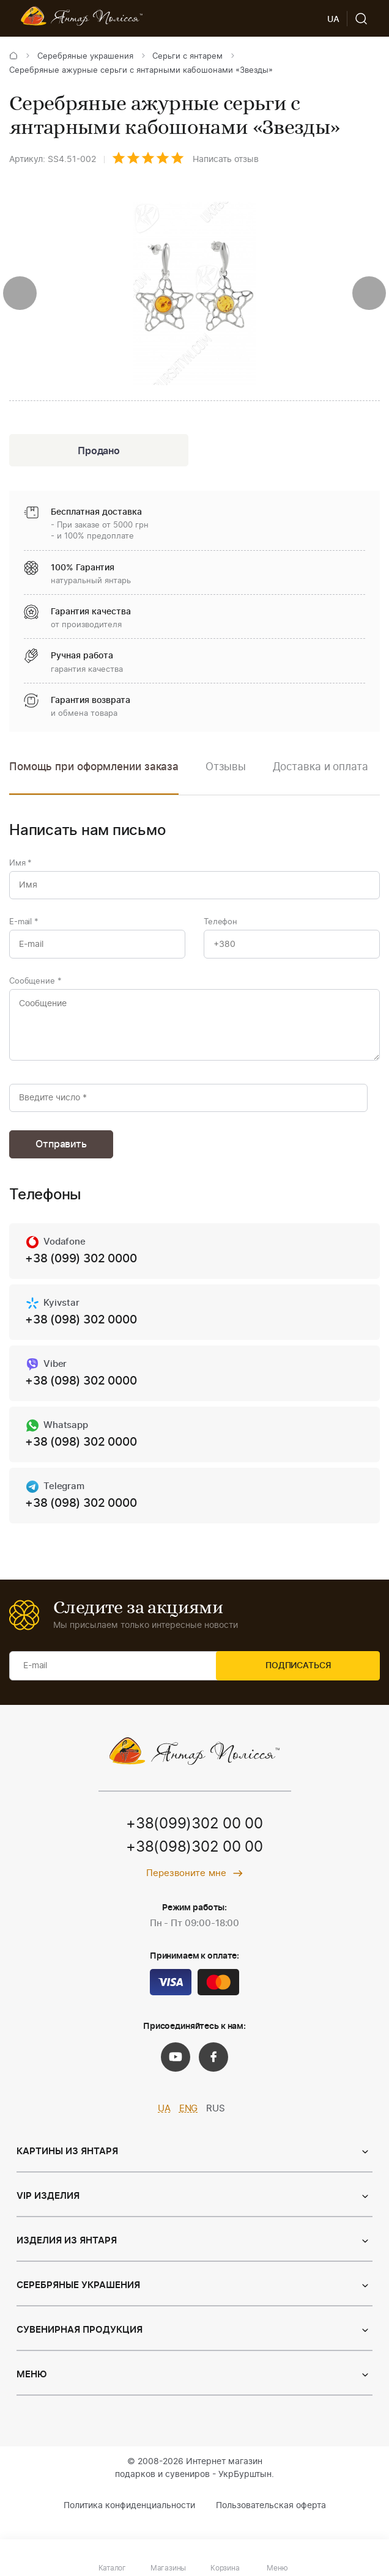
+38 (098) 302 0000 (84, 1334)
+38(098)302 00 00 (194, 1865)
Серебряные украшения (85, 57)
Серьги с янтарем (187, 57)
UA (164, 2125)
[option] (225, 778)
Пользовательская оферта (271, 2523)
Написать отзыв (226, 159)
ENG (188, 2125)
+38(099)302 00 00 (194, 1841)
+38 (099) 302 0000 (84, 1273)
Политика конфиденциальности (129, 2523)
